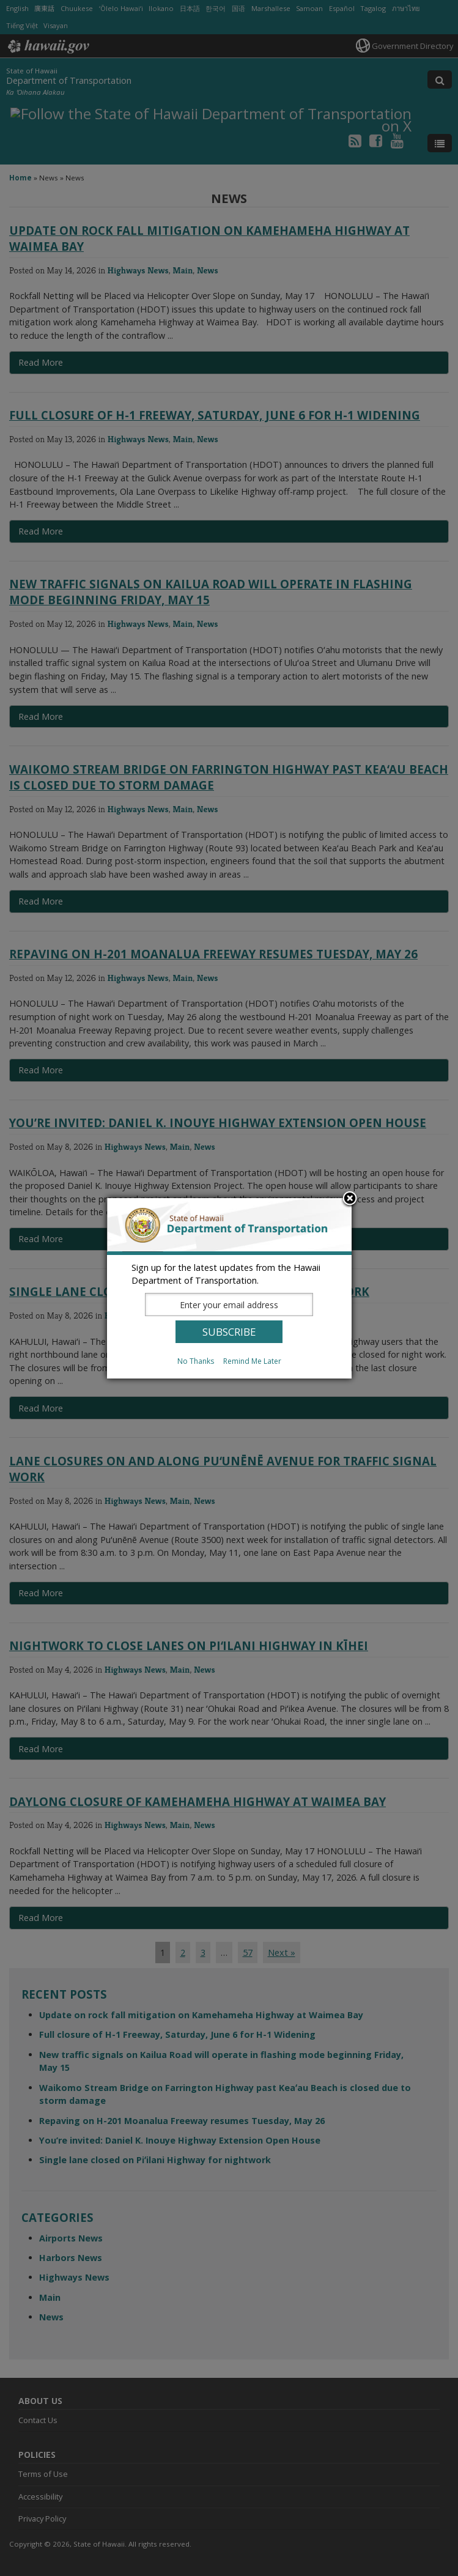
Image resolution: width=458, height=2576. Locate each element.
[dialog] (229, 1288)
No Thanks (195, 1361)
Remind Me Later (252, 1361)
